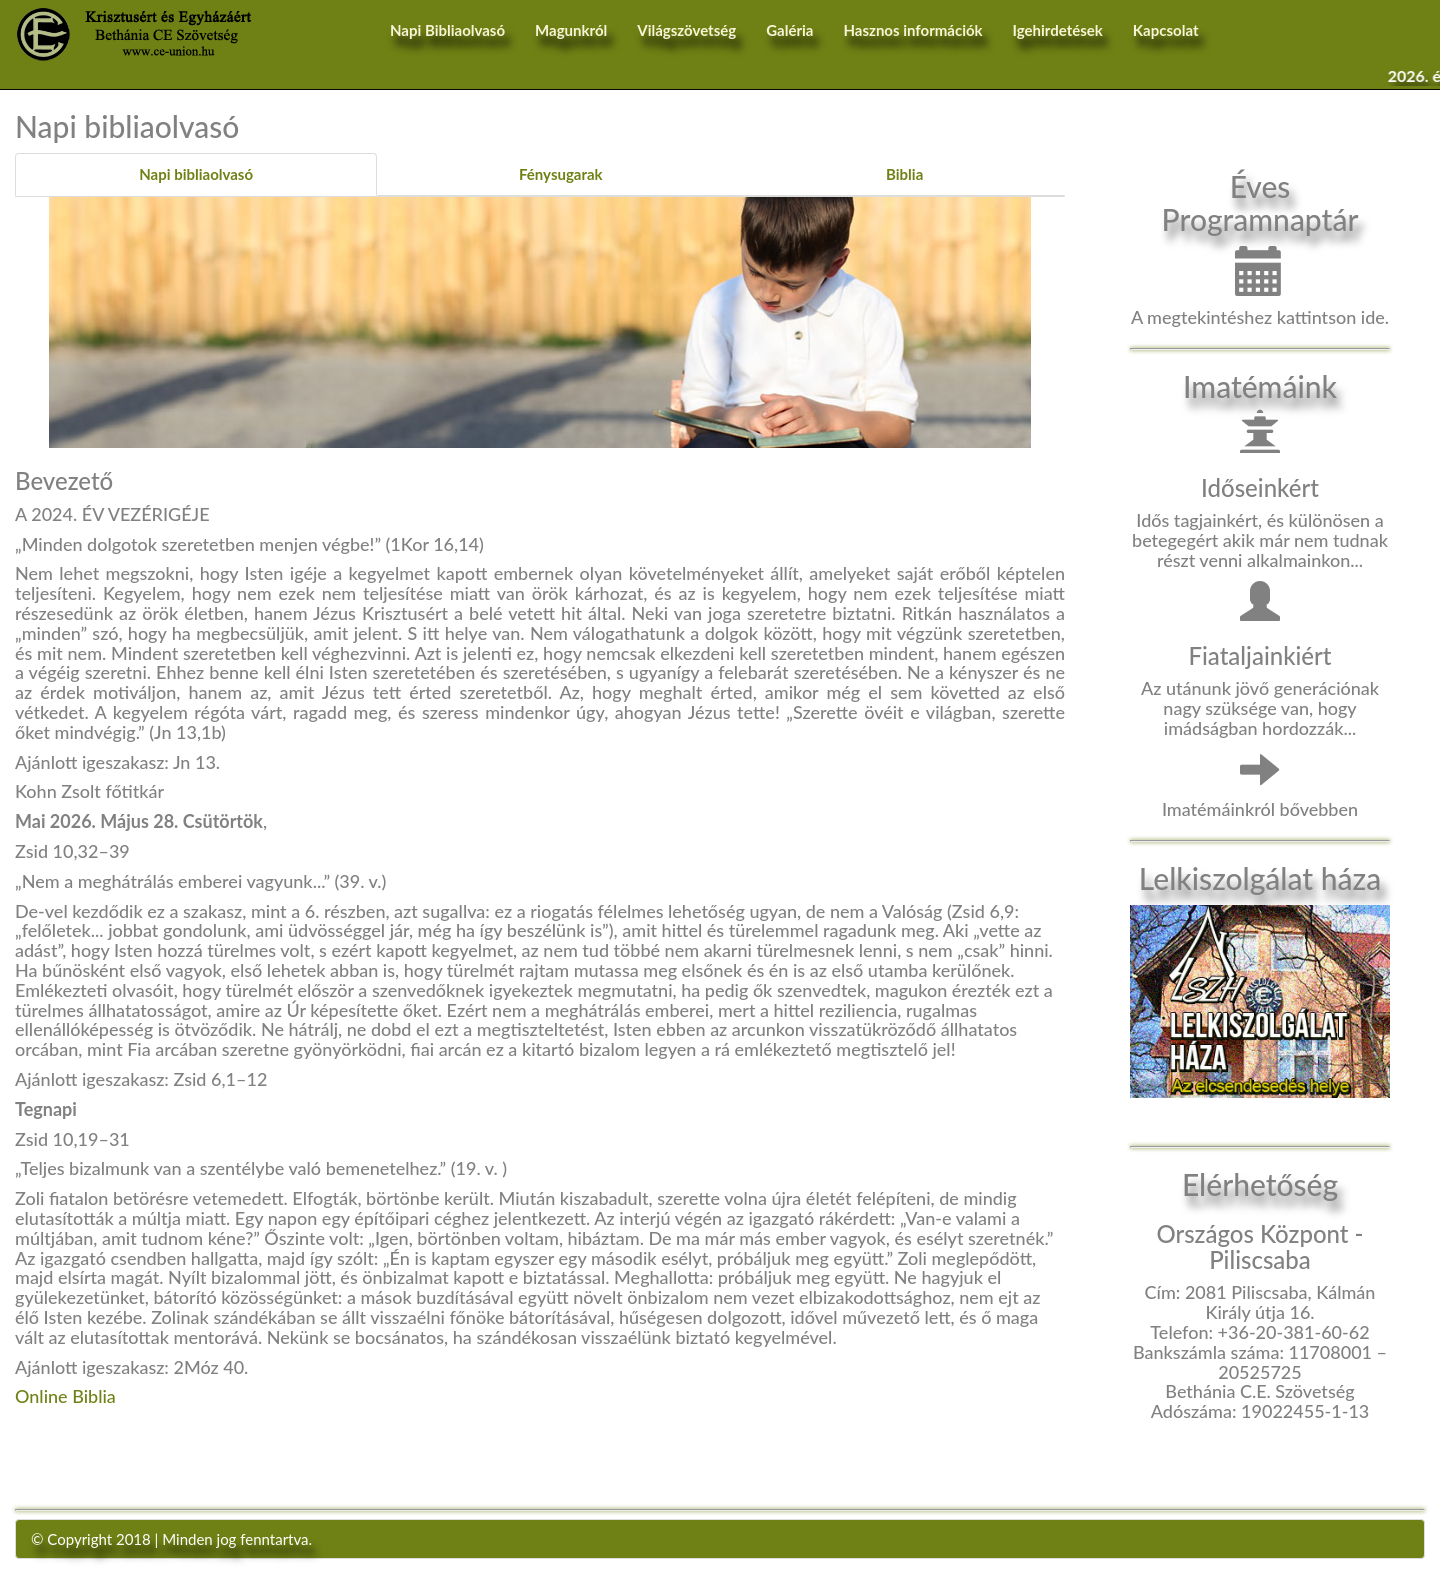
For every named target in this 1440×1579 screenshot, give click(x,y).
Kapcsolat (1166, 30)
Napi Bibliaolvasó (447, 30)
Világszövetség (686, 30)
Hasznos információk (912, 30)
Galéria (789, 30)
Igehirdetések (1058, 30)
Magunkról (571, 30)
